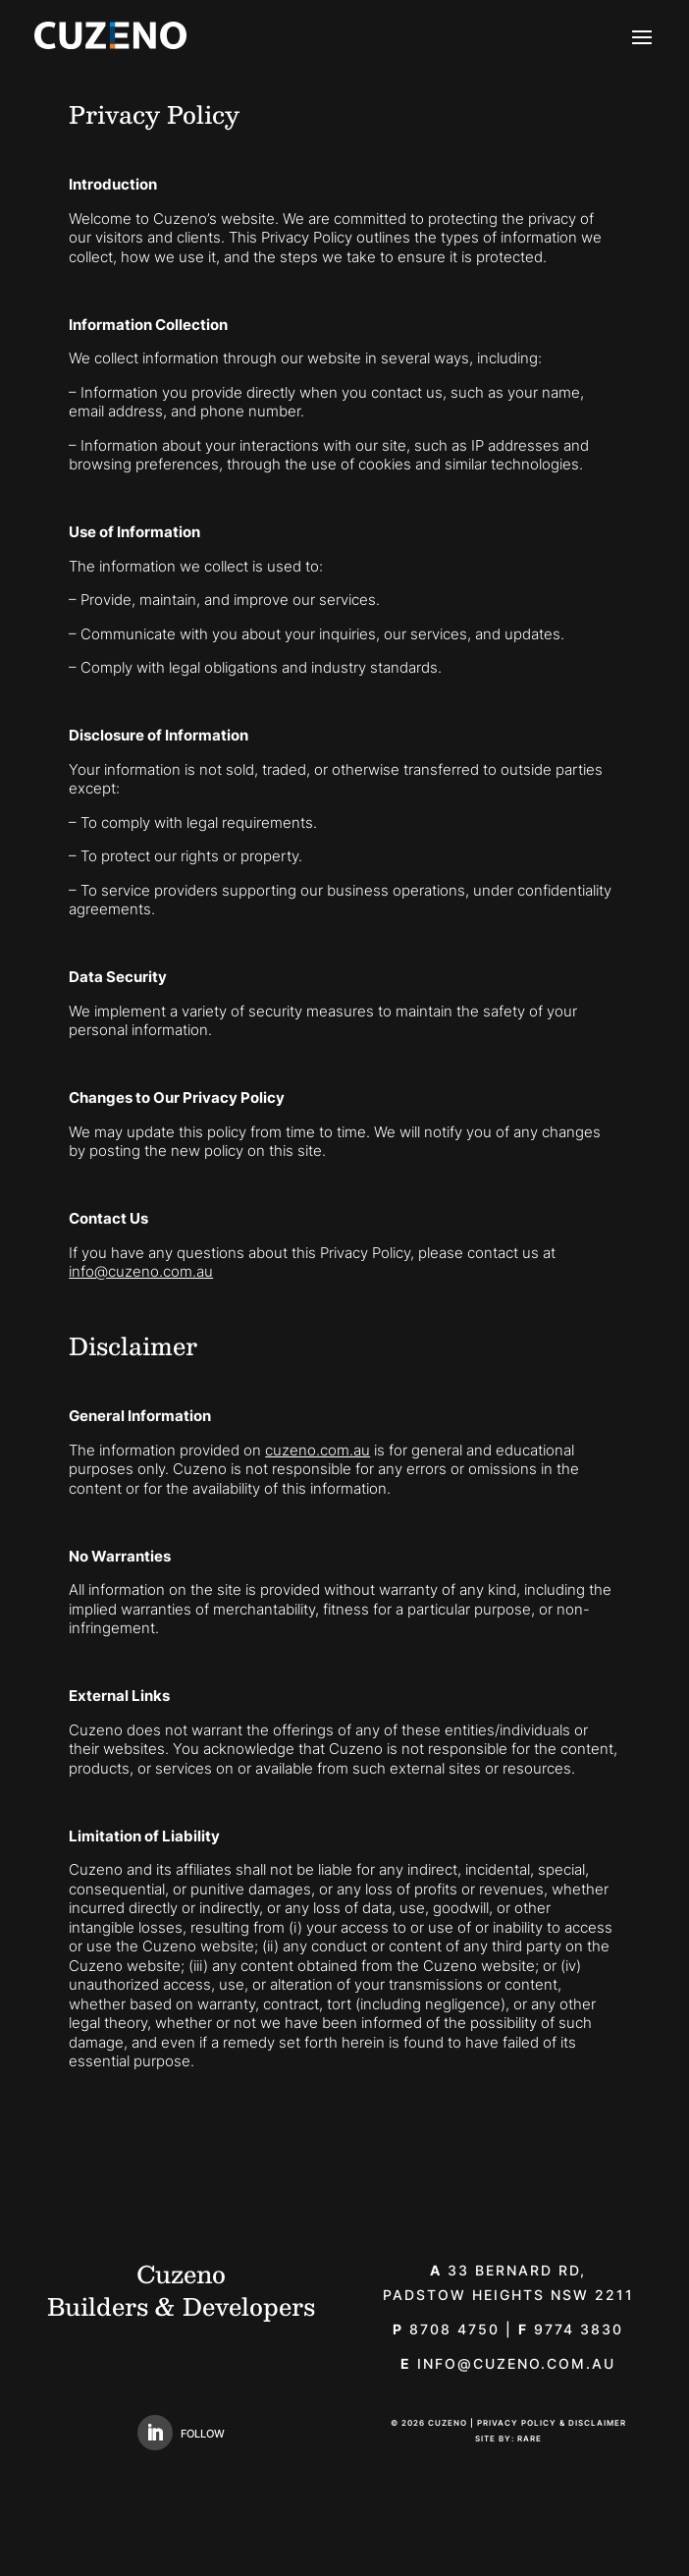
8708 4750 (446, 2329)
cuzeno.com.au (317, 1450)
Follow (203, 2433)
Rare (529, 2438)
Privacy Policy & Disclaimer (551, 2423)
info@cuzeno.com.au (141, 1271)
